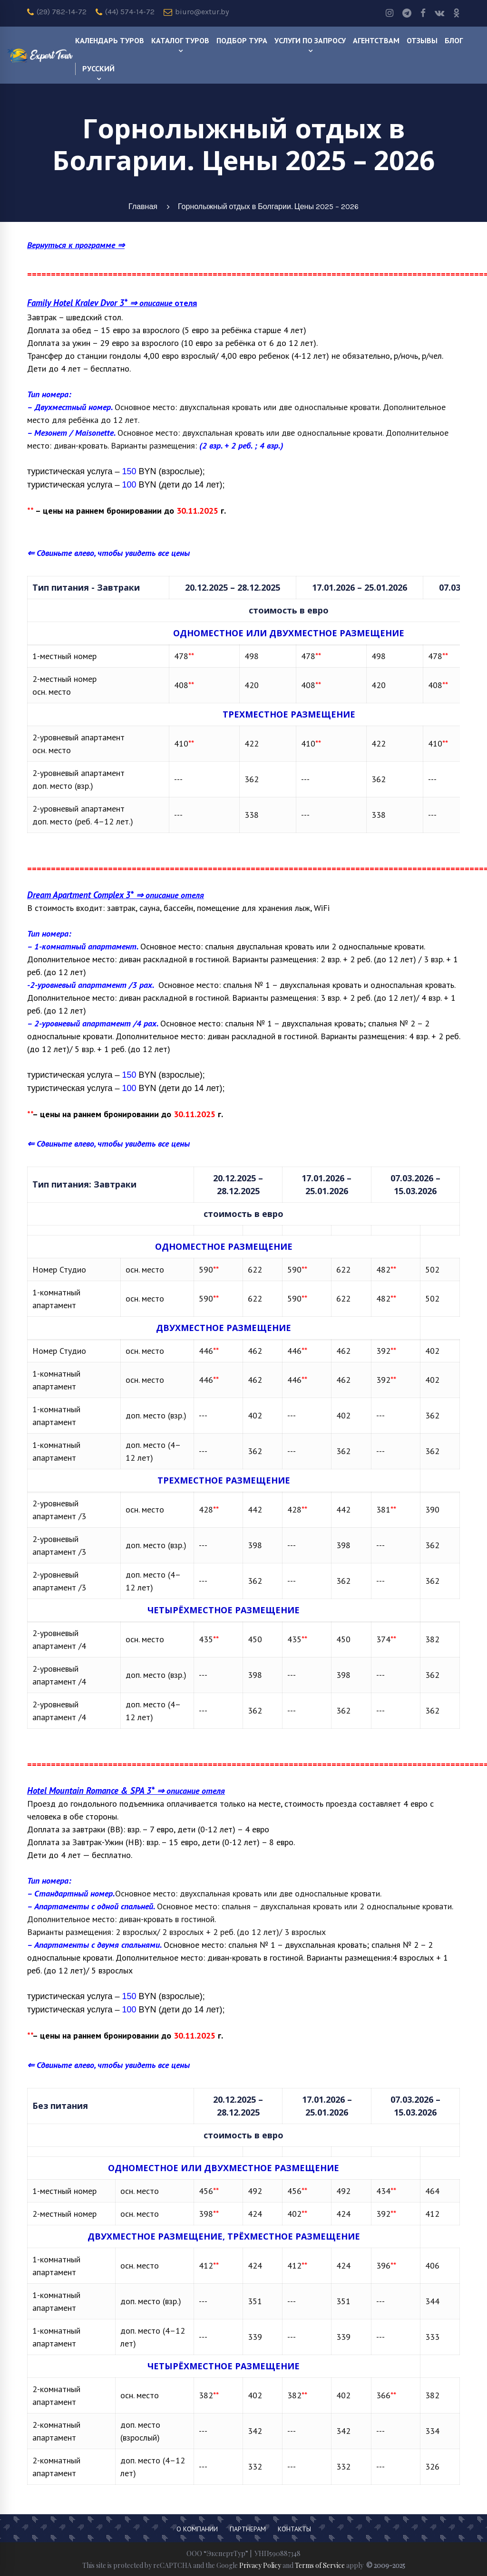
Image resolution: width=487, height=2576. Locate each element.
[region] (243, 711)
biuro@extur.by (196, 12)
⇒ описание (99, 302)
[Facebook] (423, 13)
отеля (184, 302)
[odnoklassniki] (456, 13)
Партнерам (248, 2529)
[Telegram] (406, 13)
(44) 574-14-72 (125, 12)
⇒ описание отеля (115, 895)
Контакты (294, 2529)
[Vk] (439, 13)
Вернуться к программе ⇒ (76, 244)
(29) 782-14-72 (57, 12)
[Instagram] (389, 13)
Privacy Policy (260, 2565)
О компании (197, 2529)
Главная (142, 206)
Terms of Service (320, 2565)
